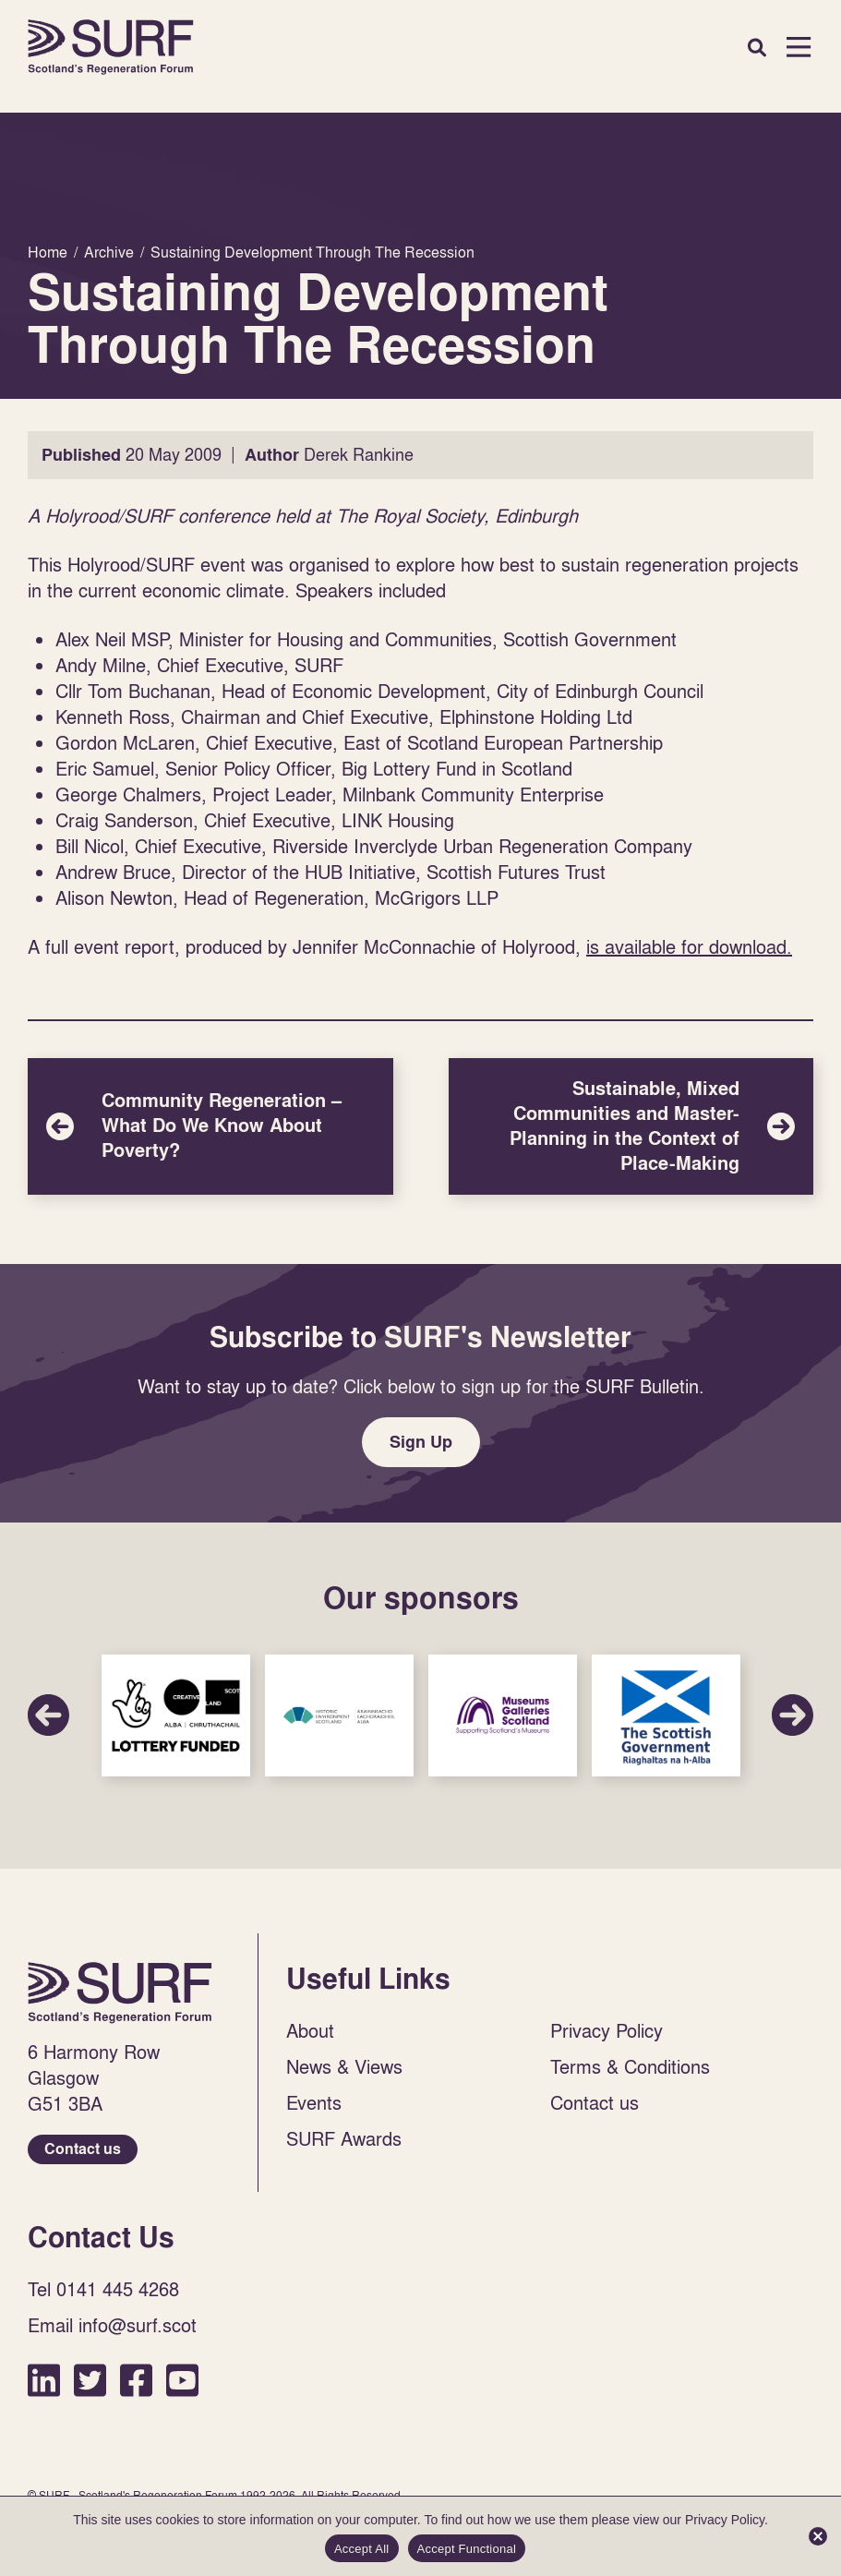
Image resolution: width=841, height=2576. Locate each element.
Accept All (362, 2549)
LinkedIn (44, 2380)
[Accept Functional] (818, 2536)
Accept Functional (467, 2549)
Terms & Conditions (630, 2066)
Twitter (90, 2380)
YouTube (182, 2380)
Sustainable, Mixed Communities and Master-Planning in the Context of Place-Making (631, 1126)
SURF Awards (344, 2138)
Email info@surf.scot (112, 2325)
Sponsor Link (176, 1716)
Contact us (82, 2149)
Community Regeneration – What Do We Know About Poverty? (210, 1126)
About (310, 2030)
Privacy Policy (606, 2030)
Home (111, 47)
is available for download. (689, 946)
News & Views (344, 2066)
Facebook (136, 2380)
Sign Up (421, 1441)
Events (314, 2102)
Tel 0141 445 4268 (103, 2289)
